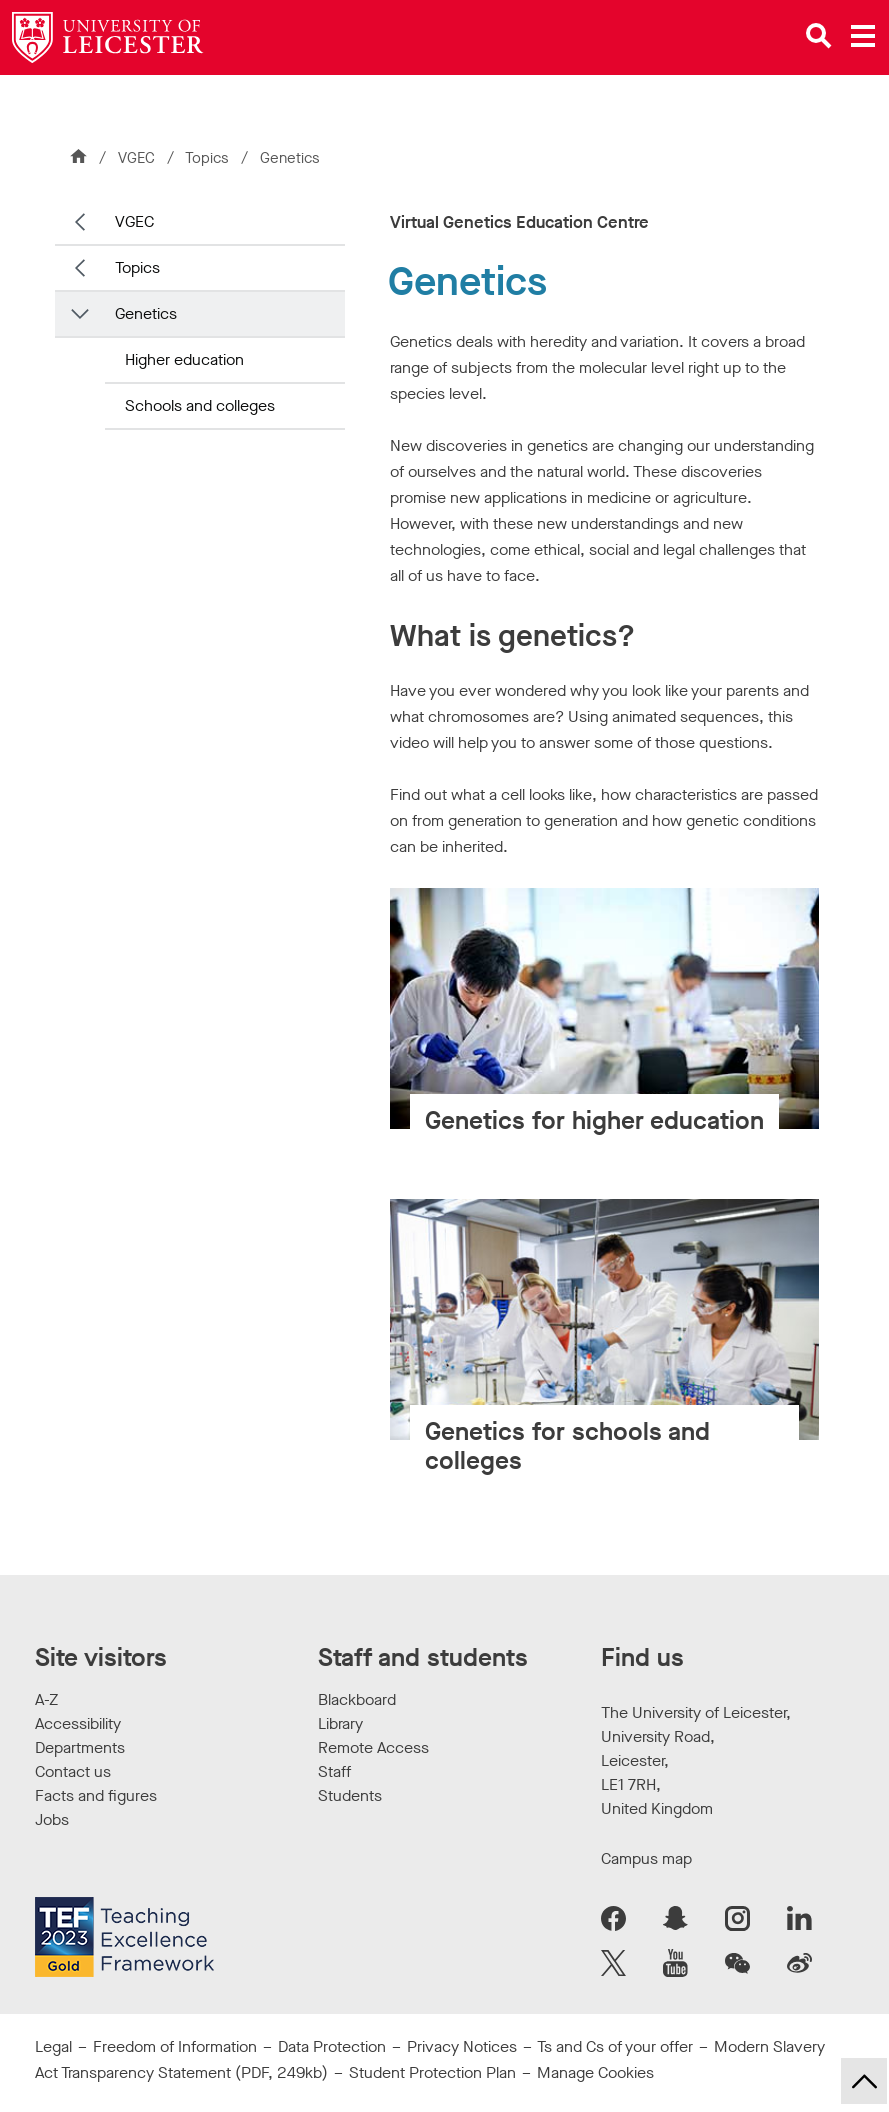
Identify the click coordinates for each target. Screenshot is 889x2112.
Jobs (52, 1819)
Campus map (646, 1858)
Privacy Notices (462, 2046)
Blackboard (357, 1699)
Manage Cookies (595, 2072)
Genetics (146, 313)
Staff (334, 1771)
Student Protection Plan (432, 2072)
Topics (209, 158)
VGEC (136, 158)
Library (340, 1723)
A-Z (46, 1699)
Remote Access (373, 1747)
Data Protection (332, 2046)
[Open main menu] (863, 36)
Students (350, 1795)
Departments (80, 1747)
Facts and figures (96, 1795)
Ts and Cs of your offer (615, 2046)
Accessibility (78, 1723)
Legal (53, 2046)
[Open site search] (819, 36)
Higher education (184, 359)
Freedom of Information (175, 2046)
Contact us (73, 1771)
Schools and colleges (200, 405)
